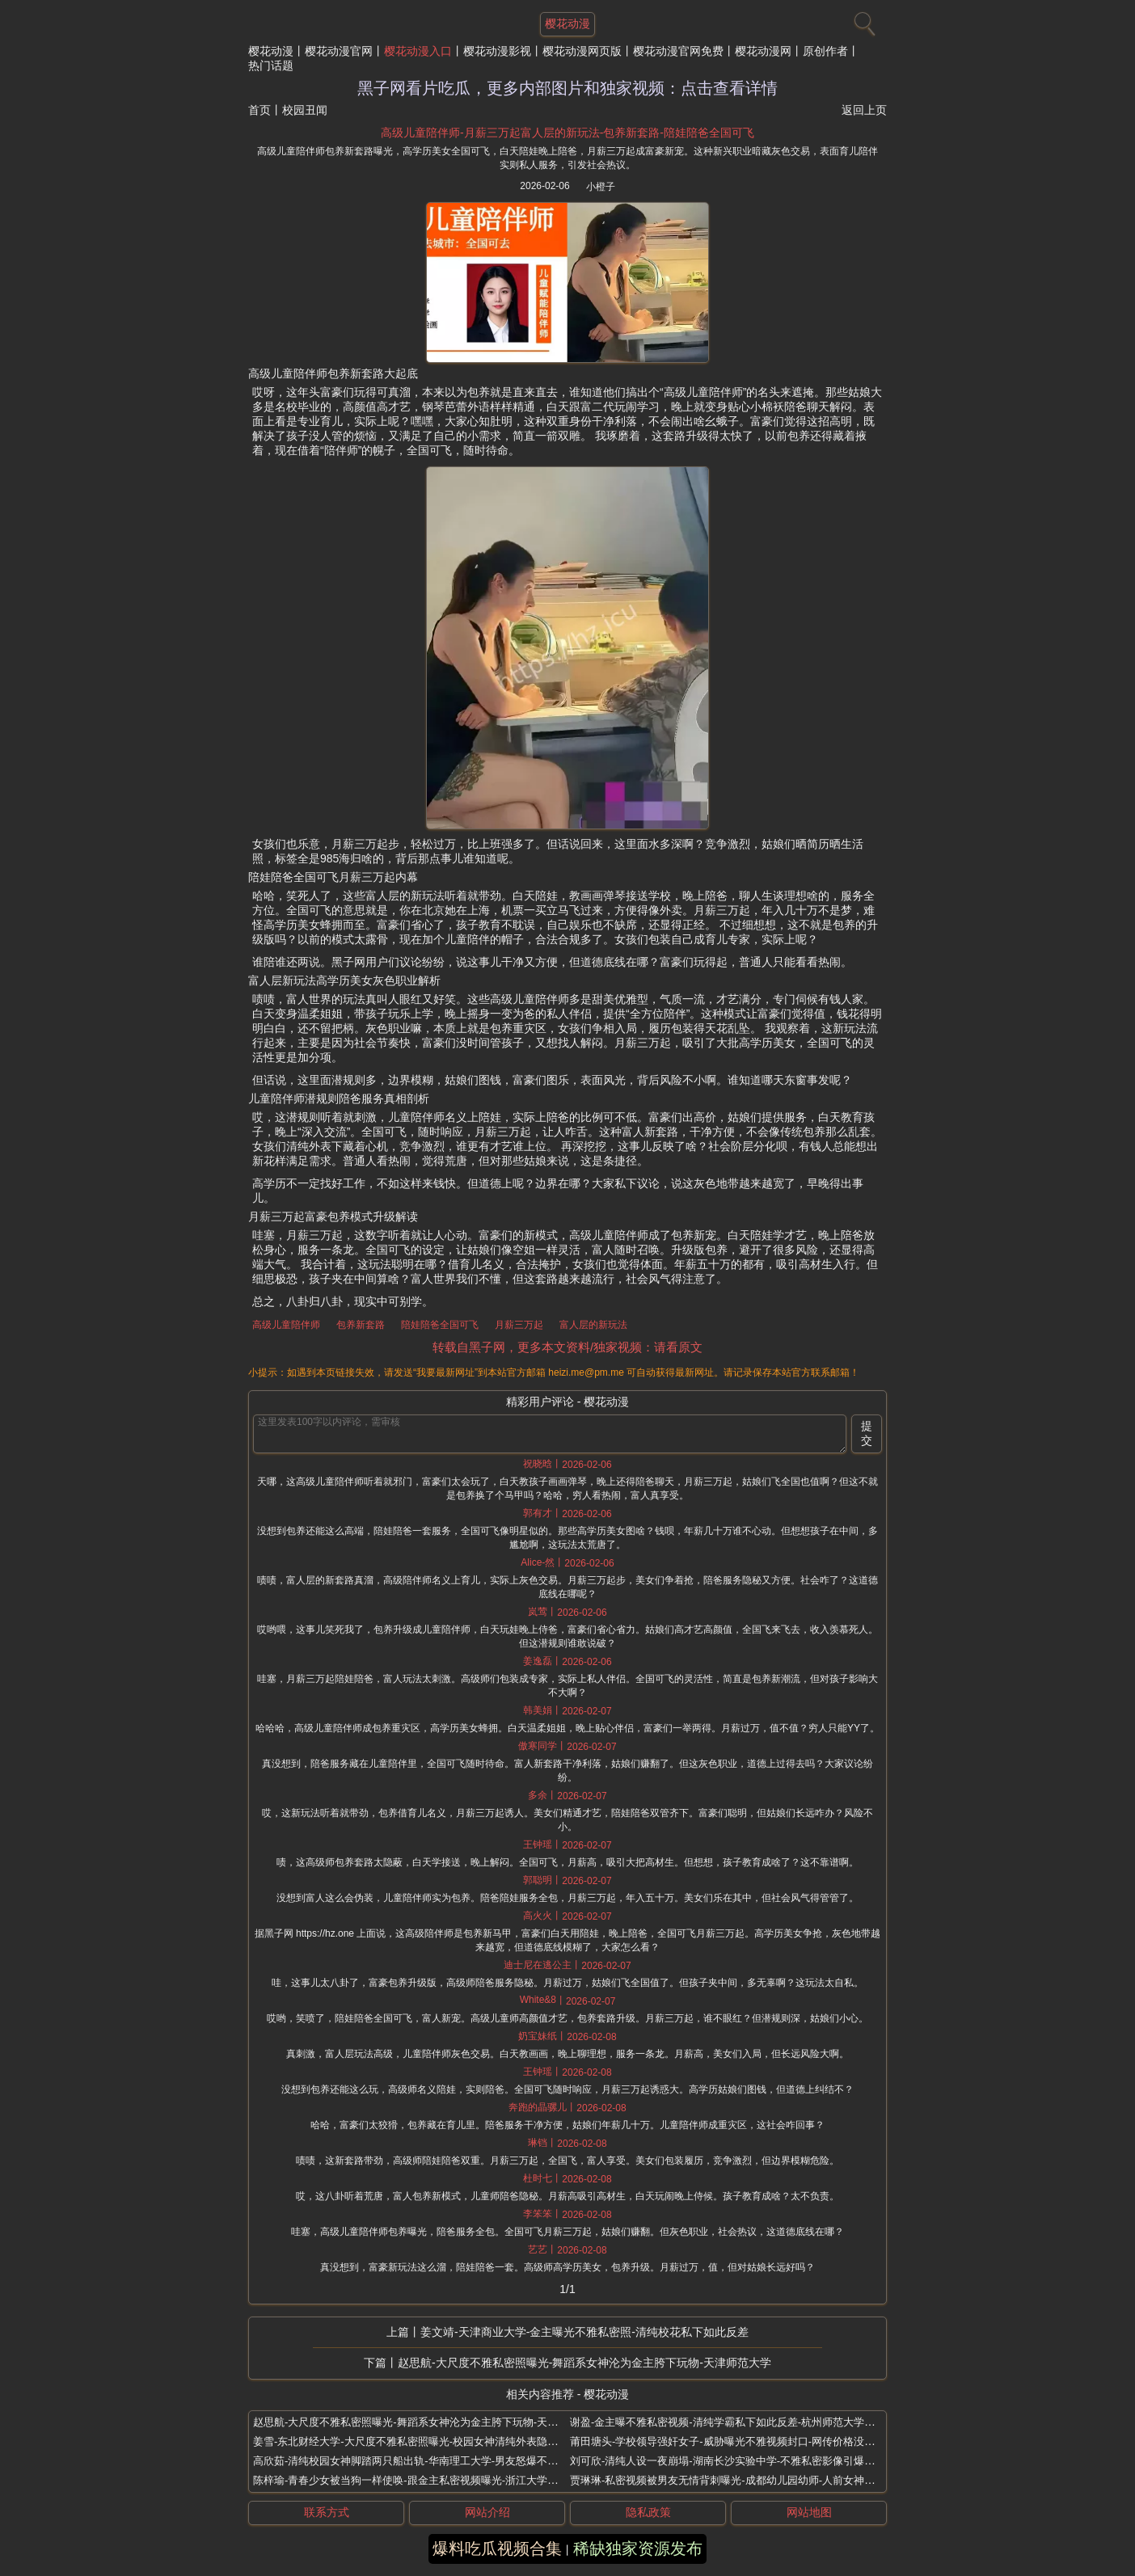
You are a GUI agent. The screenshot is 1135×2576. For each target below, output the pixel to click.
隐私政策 (648, 2512)
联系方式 (326, 2512)
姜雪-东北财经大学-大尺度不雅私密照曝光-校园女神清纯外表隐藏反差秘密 (426, 2441)
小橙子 (600, 186)
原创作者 (825, 50)
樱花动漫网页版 (582, 50)
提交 (866, 1433)
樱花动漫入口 (418, 50)
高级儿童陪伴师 (286, 1324)
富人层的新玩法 (593, 1324)
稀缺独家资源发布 (638, 2548)
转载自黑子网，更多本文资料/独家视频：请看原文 (567, 1347)
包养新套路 (360, 1324)
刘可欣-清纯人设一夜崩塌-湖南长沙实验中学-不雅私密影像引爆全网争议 (738, 2461)
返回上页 (864, 109)
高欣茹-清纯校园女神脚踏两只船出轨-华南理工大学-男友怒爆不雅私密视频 (426, 2461)
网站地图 (809, 2512)
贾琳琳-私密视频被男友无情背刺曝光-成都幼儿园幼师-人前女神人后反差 (738, 2480)
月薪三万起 (519, 1324)
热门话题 (270, 65)
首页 (259, 109)
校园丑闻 (304, 109)
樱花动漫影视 (497, 50)
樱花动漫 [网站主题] (567, 23)
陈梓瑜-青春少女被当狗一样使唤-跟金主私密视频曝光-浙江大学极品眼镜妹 (426, 2480)
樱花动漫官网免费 (678, 50)
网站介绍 (487, 2512)
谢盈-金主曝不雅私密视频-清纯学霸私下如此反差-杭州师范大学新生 (727, 2422)
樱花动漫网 (763, 50)
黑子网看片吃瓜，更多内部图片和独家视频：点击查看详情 (567, 88)
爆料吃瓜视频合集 (497, 2548)
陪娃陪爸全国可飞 (440, 1324)
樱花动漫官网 (339, 50)
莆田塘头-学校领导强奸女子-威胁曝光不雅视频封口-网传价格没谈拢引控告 (743, 2441)
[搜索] (862, 20)
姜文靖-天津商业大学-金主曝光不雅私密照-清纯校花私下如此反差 (584, 2331)
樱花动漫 (270, 50)
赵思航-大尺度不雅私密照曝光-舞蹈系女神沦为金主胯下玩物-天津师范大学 (584, 2362)
